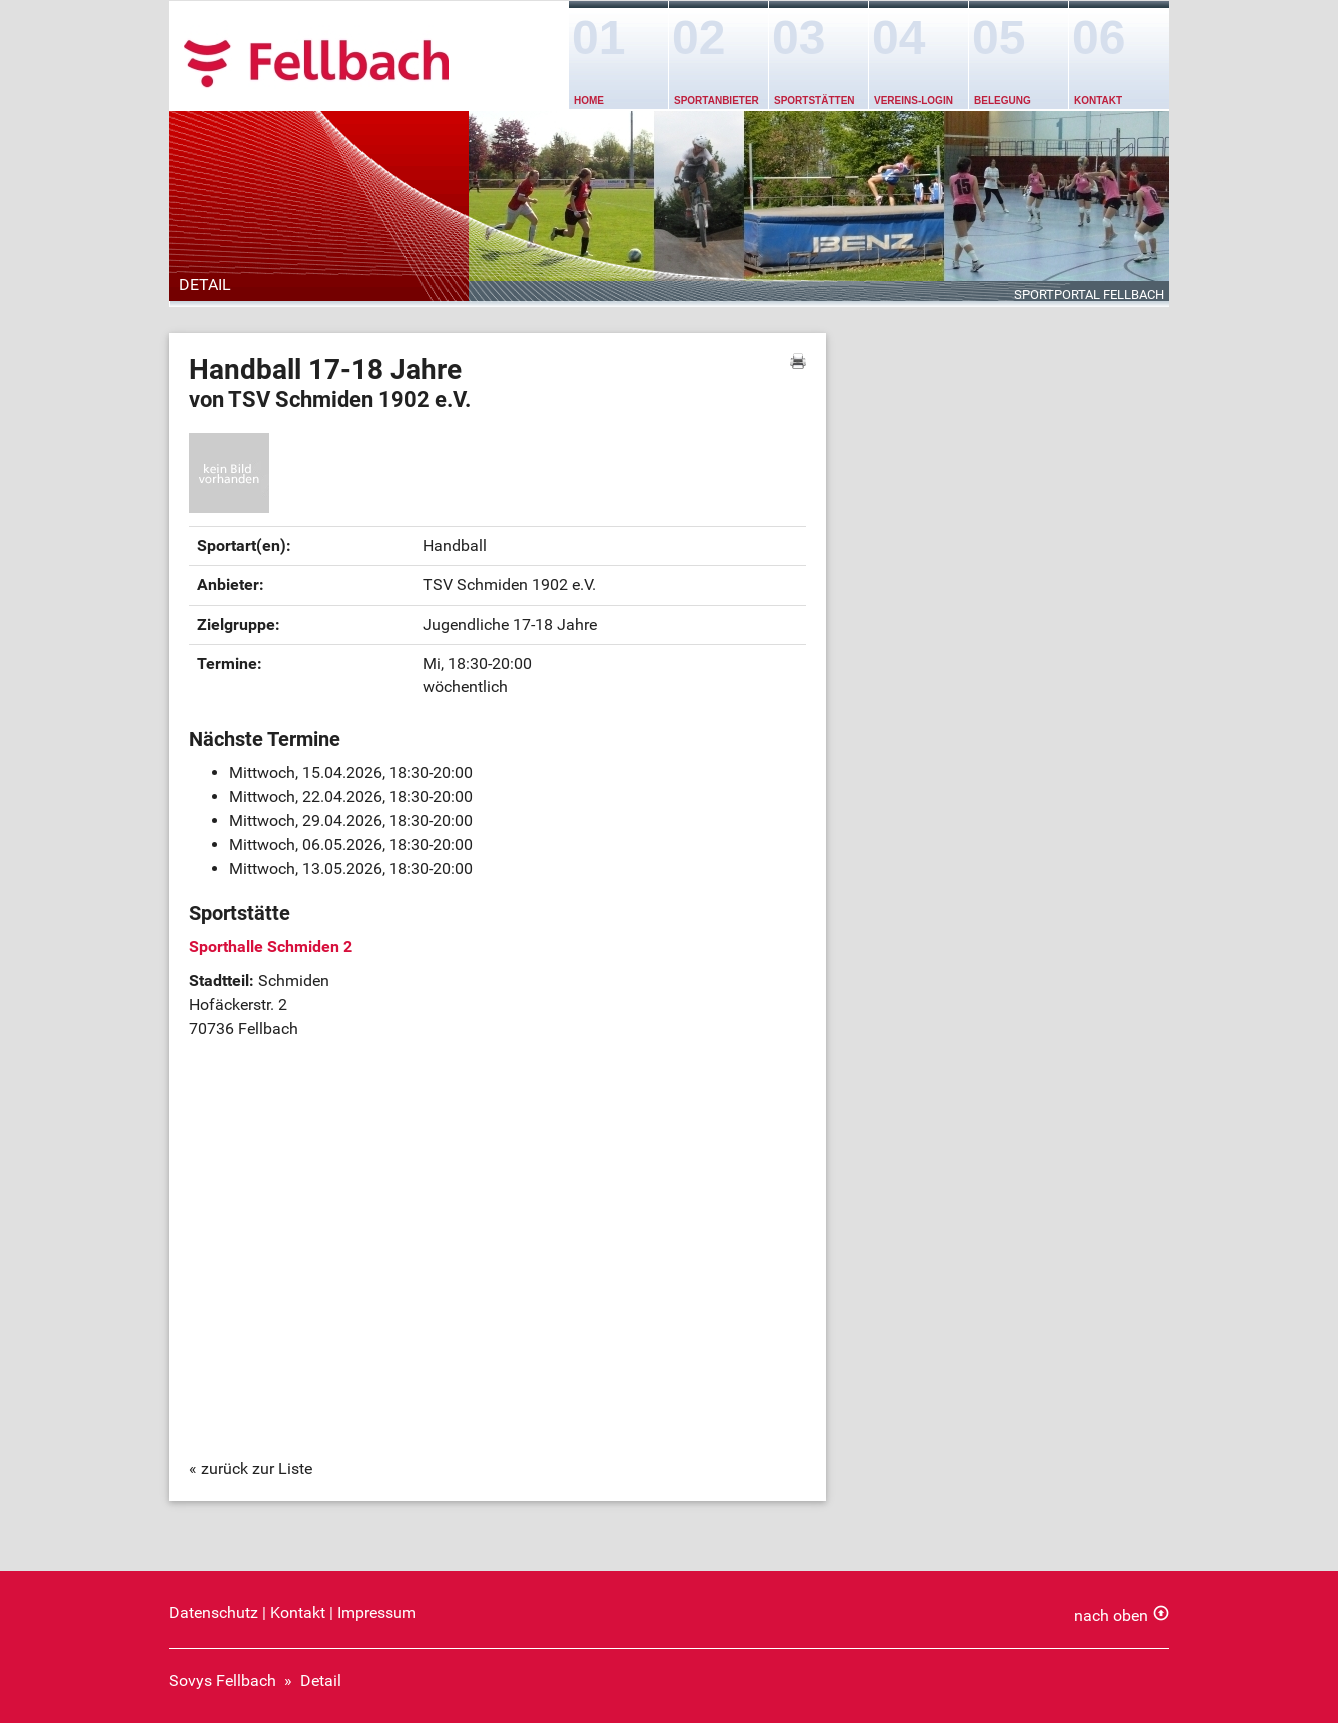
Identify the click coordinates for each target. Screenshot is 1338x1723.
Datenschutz (213, 1612)
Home (589, 100)
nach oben (1111, 1615)
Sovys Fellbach (222, 1680)
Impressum (376, 1612)
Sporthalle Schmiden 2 (270, 946)
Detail (320, 1680)
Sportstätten (814, 100)
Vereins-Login (913, 100)
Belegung (1002, 100)
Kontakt (1098, 100)
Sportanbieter (716, 100)
